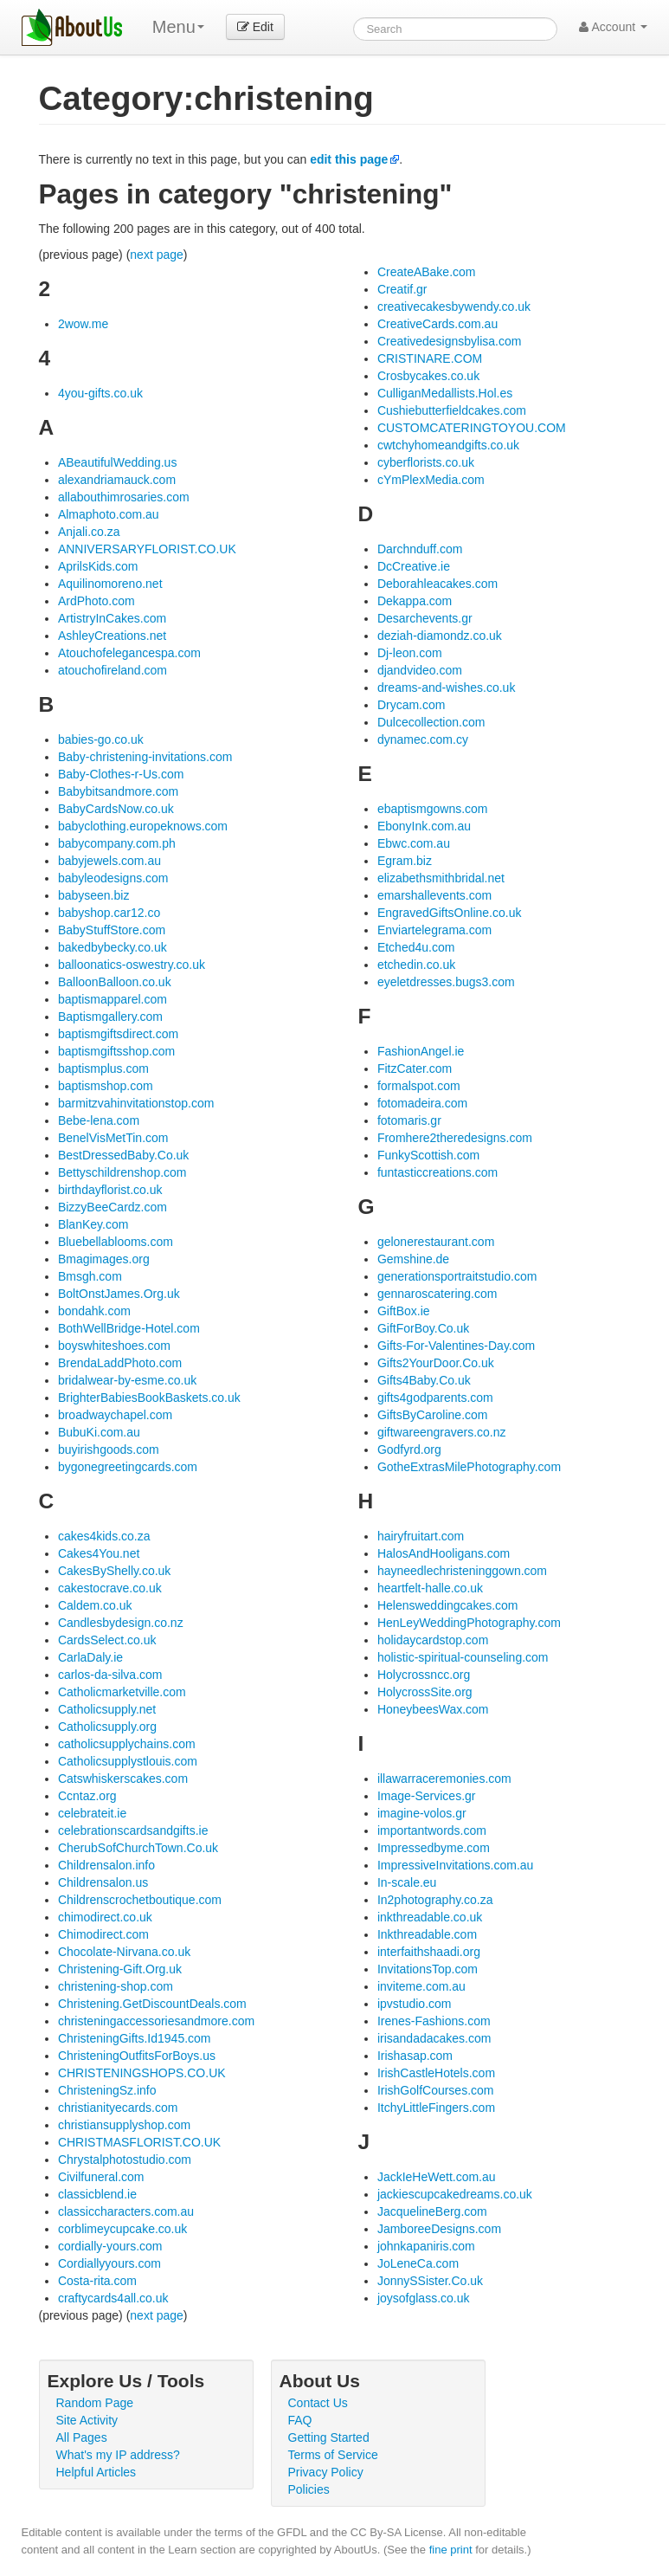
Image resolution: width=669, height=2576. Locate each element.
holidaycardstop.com (432, 1640)
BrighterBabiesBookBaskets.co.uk (149, 1397)
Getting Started (329, 2437)
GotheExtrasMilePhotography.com (469, 1467)
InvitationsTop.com (427, 1969)
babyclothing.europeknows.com (143, 826)
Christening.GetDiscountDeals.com (152, 2004)
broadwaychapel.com (115, 1415)
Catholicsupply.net (107, 1709)
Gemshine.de (413, 1259)
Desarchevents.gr (425, 618)
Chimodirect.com (103, 1934)
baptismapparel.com (112, 999)
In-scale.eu (406, 1882)
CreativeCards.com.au (437, 324)
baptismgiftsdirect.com (118, 1034)
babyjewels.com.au (109, 861)
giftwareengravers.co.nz (441, 1432)
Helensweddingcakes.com (447, 1605)
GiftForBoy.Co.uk (423, 1328)
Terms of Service (333, 2455)
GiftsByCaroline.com (432, 1415)
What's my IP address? (118, 2455)
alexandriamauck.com (117, 480)
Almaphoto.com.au (108, 514)
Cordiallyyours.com (109, 2263)
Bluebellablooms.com (115, 1242)
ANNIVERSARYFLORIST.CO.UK (147, 549)
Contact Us (318, 2403)
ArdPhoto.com (96, 601)
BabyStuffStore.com (111, 930)
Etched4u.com (416, 947)
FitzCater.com (414, 1068)
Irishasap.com (415, 2056)
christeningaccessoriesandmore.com (156, 2021)
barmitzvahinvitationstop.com (136, 1103)
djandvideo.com (419, 670)
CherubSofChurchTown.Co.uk (138, 1848)
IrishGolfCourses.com (435, 2090)
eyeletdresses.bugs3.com (446, 982)
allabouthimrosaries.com (124, 497)
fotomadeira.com (422, 1103)
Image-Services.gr (426, 1796)
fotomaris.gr (409, 1120)
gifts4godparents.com (435, 1397)
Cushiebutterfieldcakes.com (451, 410)
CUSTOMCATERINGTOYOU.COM (471, 428)
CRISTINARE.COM (429, 358)
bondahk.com (94, 1311)
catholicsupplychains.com (127, 1744)
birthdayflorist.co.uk (110, 1190)
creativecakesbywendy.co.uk (454, 306)
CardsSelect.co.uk (107, 1640)
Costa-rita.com (97, 2281)
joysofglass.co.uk (423, 2298)
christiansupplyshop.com (124, 2125)
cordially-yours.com (110, 2246)
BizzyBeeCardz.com (112, 1207)
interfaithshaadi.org (428, 1952)
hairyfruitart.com (420, 1536)
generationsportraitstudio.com (457, 1276)
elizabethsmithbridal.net (441, 878)
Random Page (95, 2403)
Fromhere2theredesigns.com (454, 1138)
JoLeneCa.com (418, 2263)
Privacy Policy (325, 2472)
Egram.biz (404, 861)
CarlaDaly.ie (90, 1657)
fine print (451, 2549)
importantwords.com (431, 1830)
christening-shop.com (115, 1986)
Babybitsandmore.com (118, 791)
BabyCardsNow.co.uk (116, 809)
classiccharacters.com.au (126, 2211)
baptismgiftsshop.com (116, 1051)
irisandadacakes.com (434, 2038)
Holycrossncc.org (423, 1675)
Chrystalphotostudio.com (124, 2159)
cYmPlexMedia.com (431, 480)
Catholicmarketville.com (122, 1692)
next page (156, 254)
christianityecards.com (118, 2107)
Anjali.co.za (89, 532)
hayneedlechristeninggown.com (462, 1571)
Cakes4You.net (98, 1553)
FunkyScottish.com (428, 1155)
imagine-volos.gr (421, 1813)
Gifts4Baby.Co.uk (424, 1380)
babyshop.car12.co (109, 913)
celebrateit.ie (92, 1813)
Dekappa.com (414, 601)
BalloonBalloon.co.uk (114, 982)
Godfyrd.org (409, 1449)
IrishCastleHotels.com (436, 2073)
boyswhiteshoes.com (114, 1346)
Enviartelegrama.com (434, 930)
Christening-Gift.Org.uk (120, 1969)
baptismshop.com (105, 1086)
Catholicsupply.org (107, 1726)
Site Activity (87, 2420)
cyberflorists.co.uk (425, 462)
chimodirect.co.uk (105, 1917)
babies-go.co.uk (101, 739)
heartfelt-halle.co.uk (430, 1588)
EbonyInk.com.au (424, 826)
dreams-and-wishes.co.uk (446, 687)
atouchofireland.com (112, 670)
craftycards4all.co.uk (113, 2298)
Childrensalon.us (103, 1882)
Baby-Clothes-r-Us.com (120, 774)
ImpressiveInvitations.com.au (455, 1865)
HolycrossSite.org (425, 1692)
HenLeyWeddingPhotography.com (469, 1623)
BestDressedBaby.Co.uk (123, 1155)
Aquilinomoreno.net (110, 584)
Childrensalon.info (106, 1865)
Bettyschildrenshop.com (122, 1172)
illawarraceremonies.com (444, 1778)
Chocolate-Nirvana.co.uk (124, 1952)
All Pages (81, 2437)
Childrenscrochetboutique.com (140, 1900)
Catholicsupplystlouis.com (127, 1761)
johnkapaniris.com (426, 2246)
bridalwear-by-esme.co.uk (127, 1380)
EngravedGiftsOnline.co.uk (449, 913)
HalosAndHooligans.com (443, 1553)
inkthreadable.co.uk (429, 1917)
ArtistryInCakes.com (112, 618)
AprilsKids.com (98, 566)
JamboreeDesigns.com (439, 2229)
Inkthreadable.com (427, 1934)
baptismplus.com (103, 1068)
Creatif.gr (402, 289)
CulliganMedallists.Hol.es (444, 393)
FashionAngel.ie (420, 1051)
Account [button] (613, 27)
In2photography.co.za (435, 1900)
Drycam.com (411, 705)
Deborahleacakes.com (437, 584)
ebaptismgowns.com (432, 809)
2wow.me (83, 324)
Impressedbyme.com (433, 1848)
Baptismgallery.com (110, 1016)
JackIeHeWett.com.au (436, 2177)
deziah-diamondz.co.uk (439, 635)
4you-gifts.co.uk (100, 393)
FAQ (300, 2420)
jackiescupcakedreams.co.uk (454, 2194)
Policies (309, 2489)
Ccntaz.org (87, 1796)
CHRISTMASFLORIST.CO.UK (139, 2142)
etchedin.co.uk (416, 965)
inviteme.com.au (421, 1986)
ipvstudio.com (414, 2004)
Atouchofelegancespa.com (129, 653)
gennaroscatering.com (437, 1294)
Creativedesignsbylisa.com (449, 341)
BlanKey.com (93, 1224)
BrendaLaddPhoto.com (120, 1363)
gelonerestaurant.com (435, 1242)
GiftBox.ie (403, 1311)
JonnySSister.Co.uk (430, 2281)
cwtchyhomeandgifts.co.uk (448, 445)
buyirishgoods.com (108, 1449)
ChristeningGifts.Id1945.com (134, 2038)
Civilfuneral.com (101, 2177)
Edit (255, 27)
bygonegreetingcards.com (127, 1467)
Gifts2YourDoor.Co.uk (435, 1363)
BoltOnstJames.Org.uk (119, 1294)
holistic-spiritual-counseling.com (463, 1657)
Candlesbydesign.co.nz (120, 1623)
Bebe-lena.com (98, 1120)
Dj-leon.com (409, 653)
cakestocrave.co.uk (110, 1588)
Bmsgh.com (90, 1276)
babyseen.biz (94, 895)
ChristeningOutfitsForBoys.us (136, 2056)
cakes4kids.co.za (104, 1536)
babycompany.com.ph (117, 843)
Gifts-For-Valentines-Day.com (456, 1346)
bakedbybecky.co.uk (112, 947)
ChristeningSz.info (107, 2090)
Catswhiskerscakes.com (123, 1778)
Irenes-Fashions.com (434, 2021)
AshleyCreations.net (112, 635)
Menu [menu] (178, 26)
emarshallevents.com (434, 895)
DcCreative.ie (413, 566)
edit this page (349, 159)
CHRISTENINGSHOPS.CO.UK (142, 2073)
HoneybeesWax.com (433, 1709)
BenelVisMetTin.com (113, 1138)
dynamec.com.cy (422, 739)
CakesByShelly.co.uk (114, 1571)
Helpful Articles (96, 2472)
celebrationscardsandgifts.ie (133, 1830)
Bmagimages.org (104, 1259)
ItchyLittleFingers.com (436, 2107)
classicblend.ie (97, 2194)
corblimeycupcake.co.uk (122, 2229)
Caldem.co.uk (95, 1605)
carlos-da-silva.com (110, 1675)
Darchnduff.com (420, 549)
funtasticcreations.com (437, 1172)
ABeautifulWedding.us (117, 462)
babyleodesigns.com (113, 878)
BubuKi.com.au (99, 1432)
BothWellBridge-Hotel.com (129, 1328)
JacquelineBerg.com (432, 2211)
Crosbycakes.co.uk (428, 376)
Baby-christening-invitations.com (145, 757)
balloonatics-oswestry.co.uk (131, 965)
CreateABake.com (426, 272)
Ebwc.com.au (413, 843)
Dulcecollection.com (431, 722)
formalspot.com (418, 1086)
